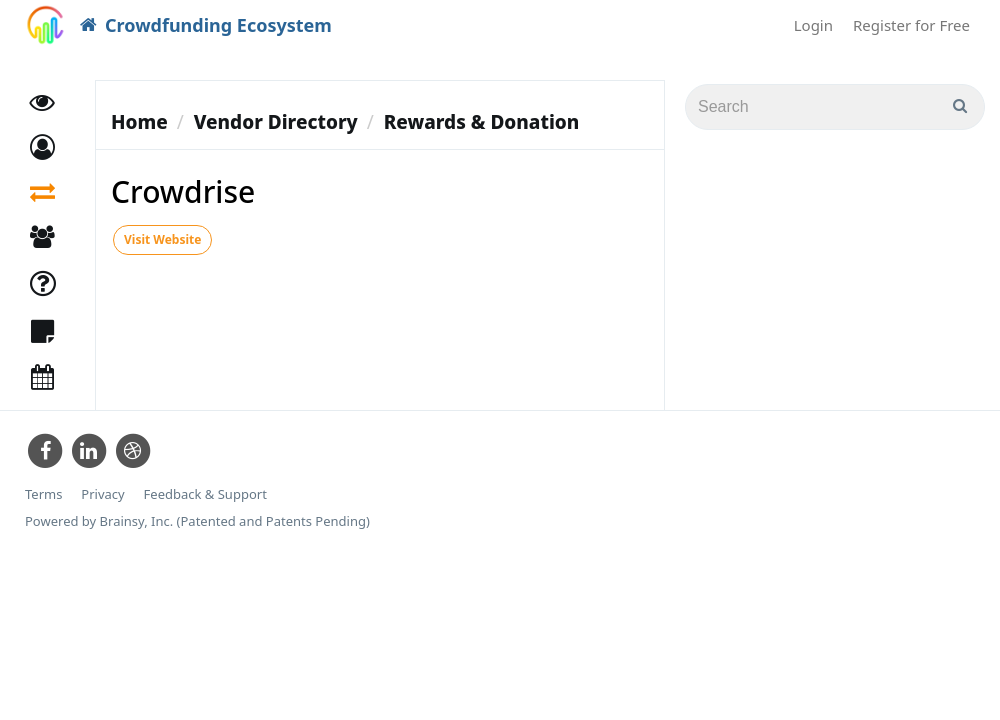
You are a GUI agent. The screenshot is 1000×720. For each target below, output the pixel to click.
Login (813, 25)
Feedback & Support (205, 494)
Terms (43, 494)
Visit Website (162, 239)
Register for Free (911, 25)
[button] (42, 147)
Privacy (102, 494)
